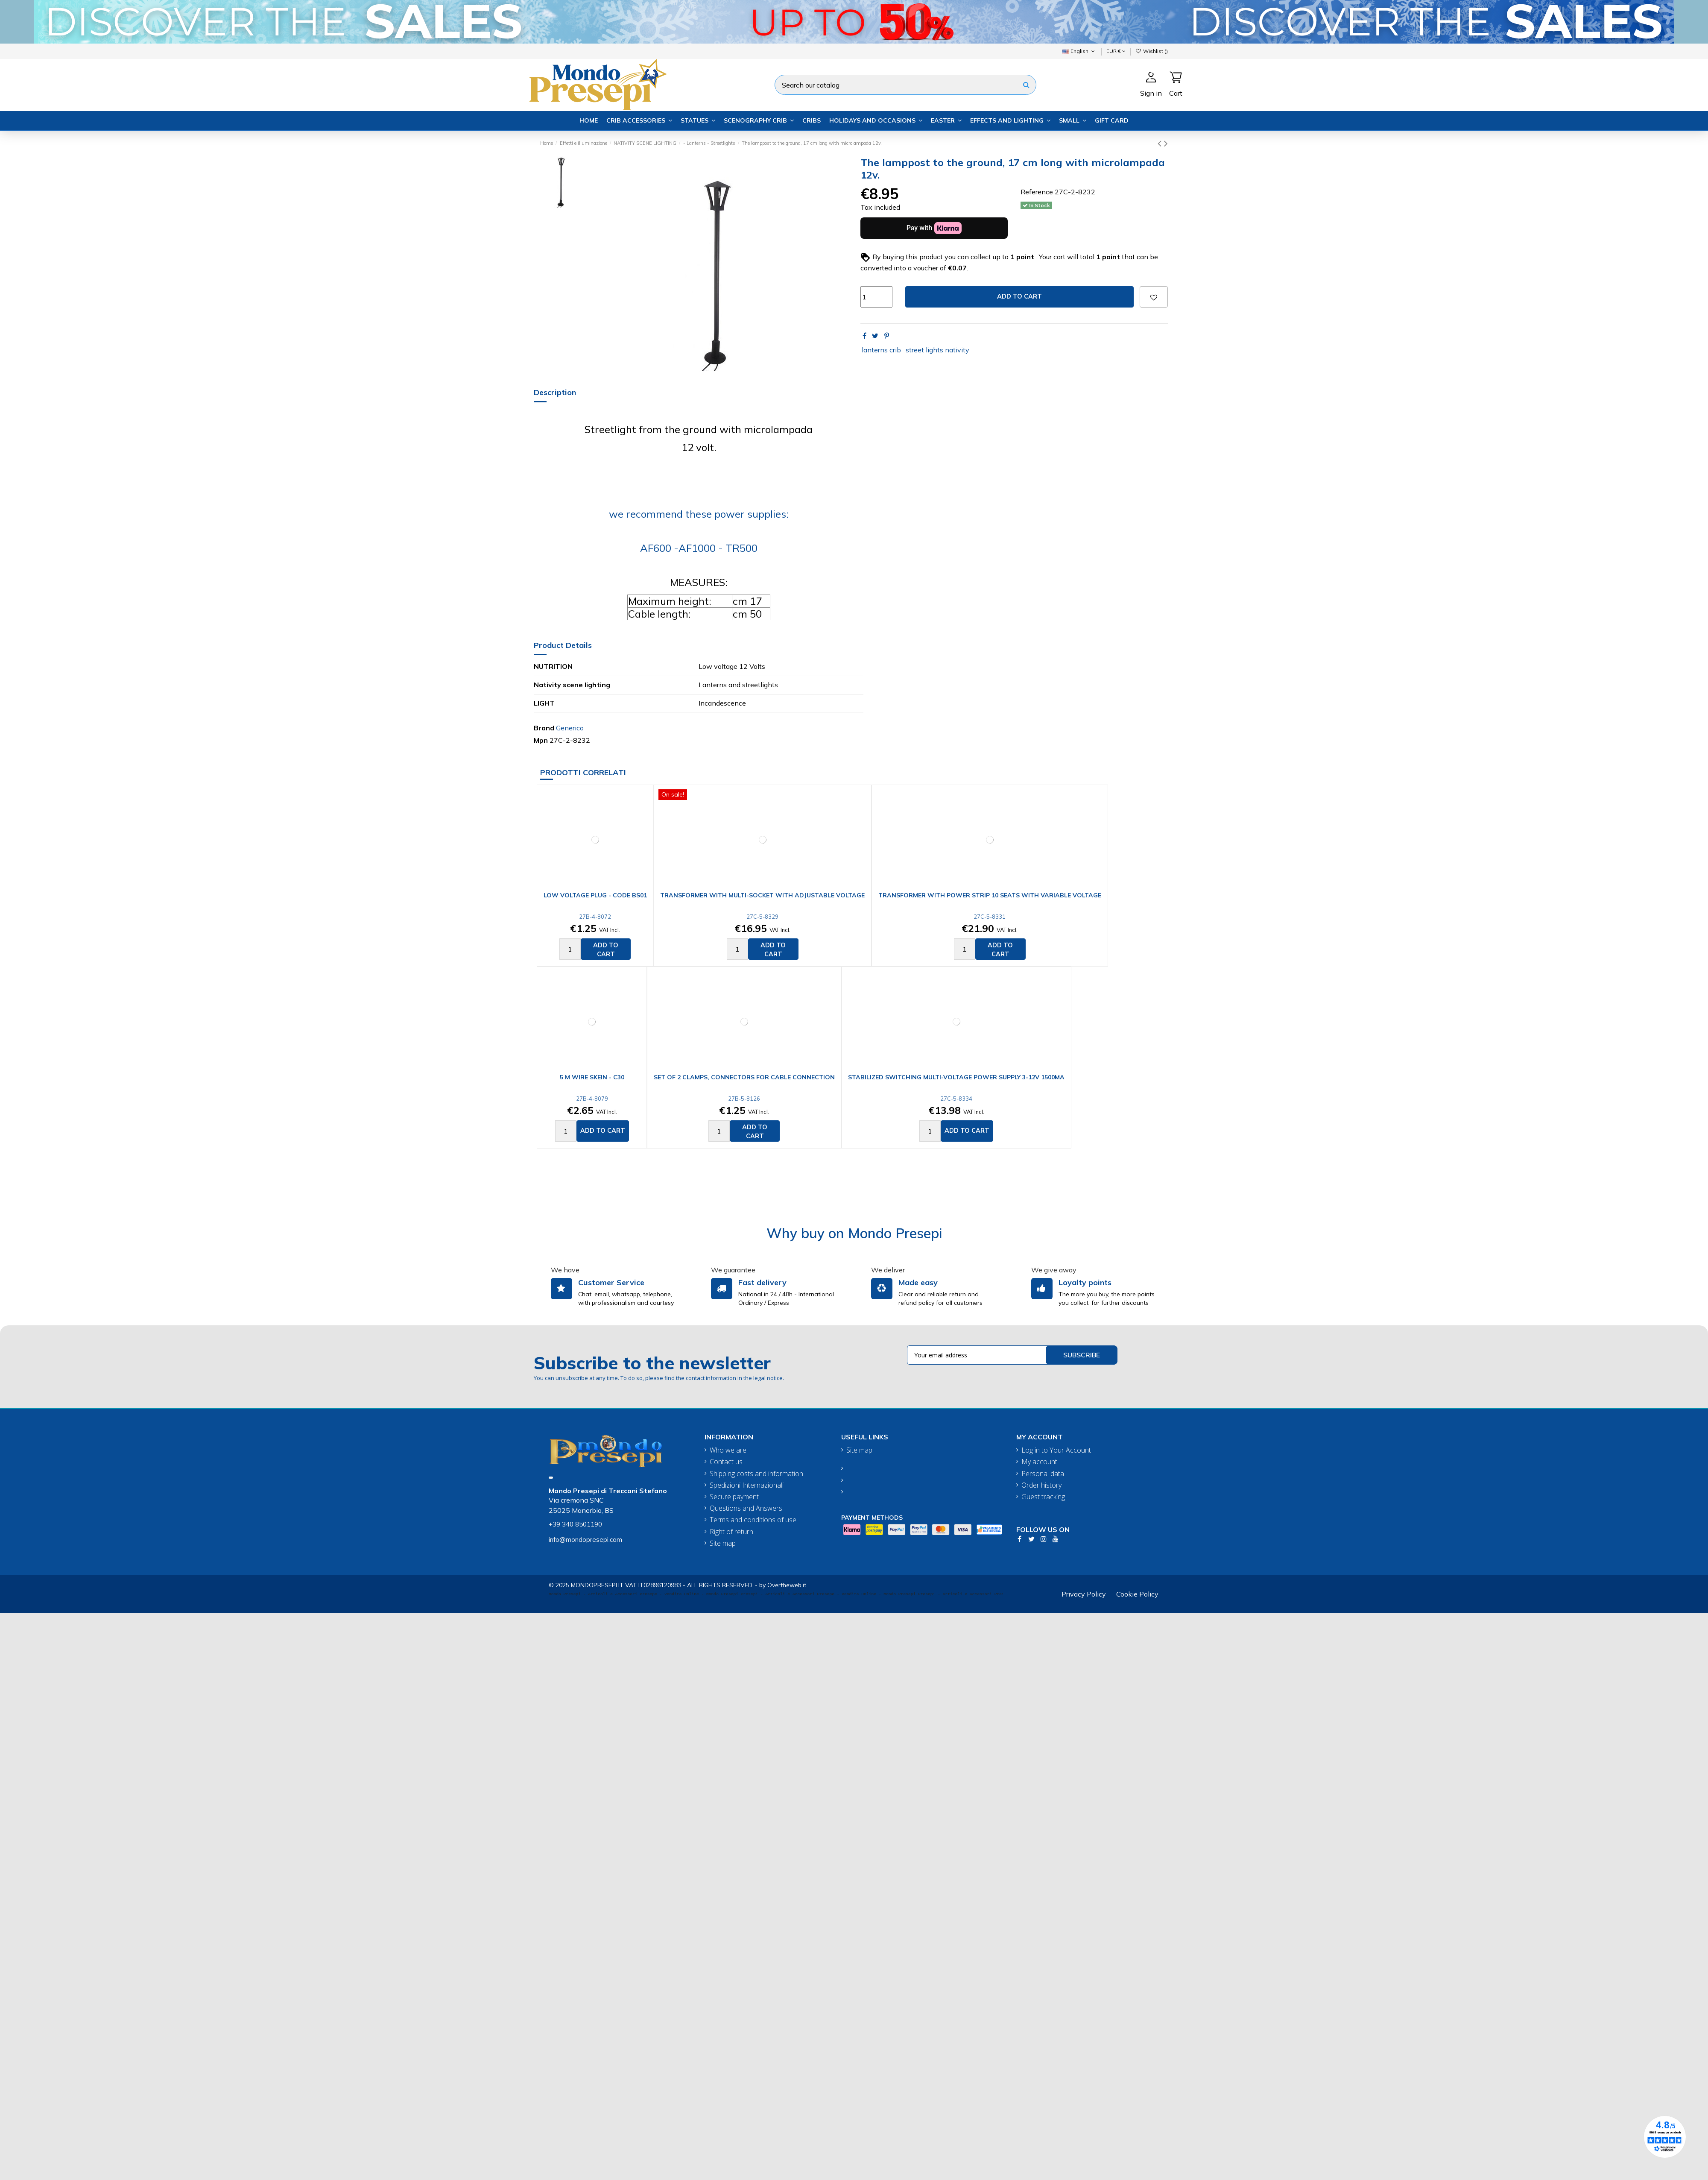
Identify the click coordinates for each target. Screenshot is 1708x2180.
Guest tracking (1043, 1496)
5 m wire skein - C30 (592, 1077)
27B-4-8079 (592, 1098)
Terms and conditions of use (753, 1519)
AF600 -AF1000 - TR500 (698, 548)
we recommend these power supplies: (698, 513)
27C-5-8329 (762, 916)
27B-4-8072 (595, 916)
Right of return (731, 1531)
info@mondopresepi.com (585, 1539)
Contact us (726, 1461)
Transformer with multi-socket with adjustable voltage (762, 895)
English (1079, 51)
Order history (1041, 1485)
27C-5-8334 (956, 1098)
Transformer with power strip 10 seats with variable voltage (989, 895)
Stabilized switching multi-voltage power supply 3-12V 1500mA (956, 1077)
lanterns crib (881, 350)
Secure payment (734, 1496)
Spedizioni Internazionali (747, 1485)
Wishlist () (1151, 51)
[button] (639, 120)
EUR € (1116, 51)
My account (1039, 1461)
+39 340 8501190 (575, 1524)
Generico (570, 728)
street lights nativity (937, 350)
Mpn (541, 740)
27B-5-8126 (744, 1098)
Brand (544, 728)
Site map (723, 1543)
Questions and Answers (746, 1508)
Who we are (728, 1450)
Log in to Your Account (1056, 1450)
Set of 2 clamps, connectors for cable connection (744, 1077)
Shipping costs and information (756, 1473)
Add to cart (1019, 296)
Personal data (1042, 1473)
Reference (1037, 192)
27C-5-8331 (990, 916)
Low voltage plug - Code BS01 (595, 895)
